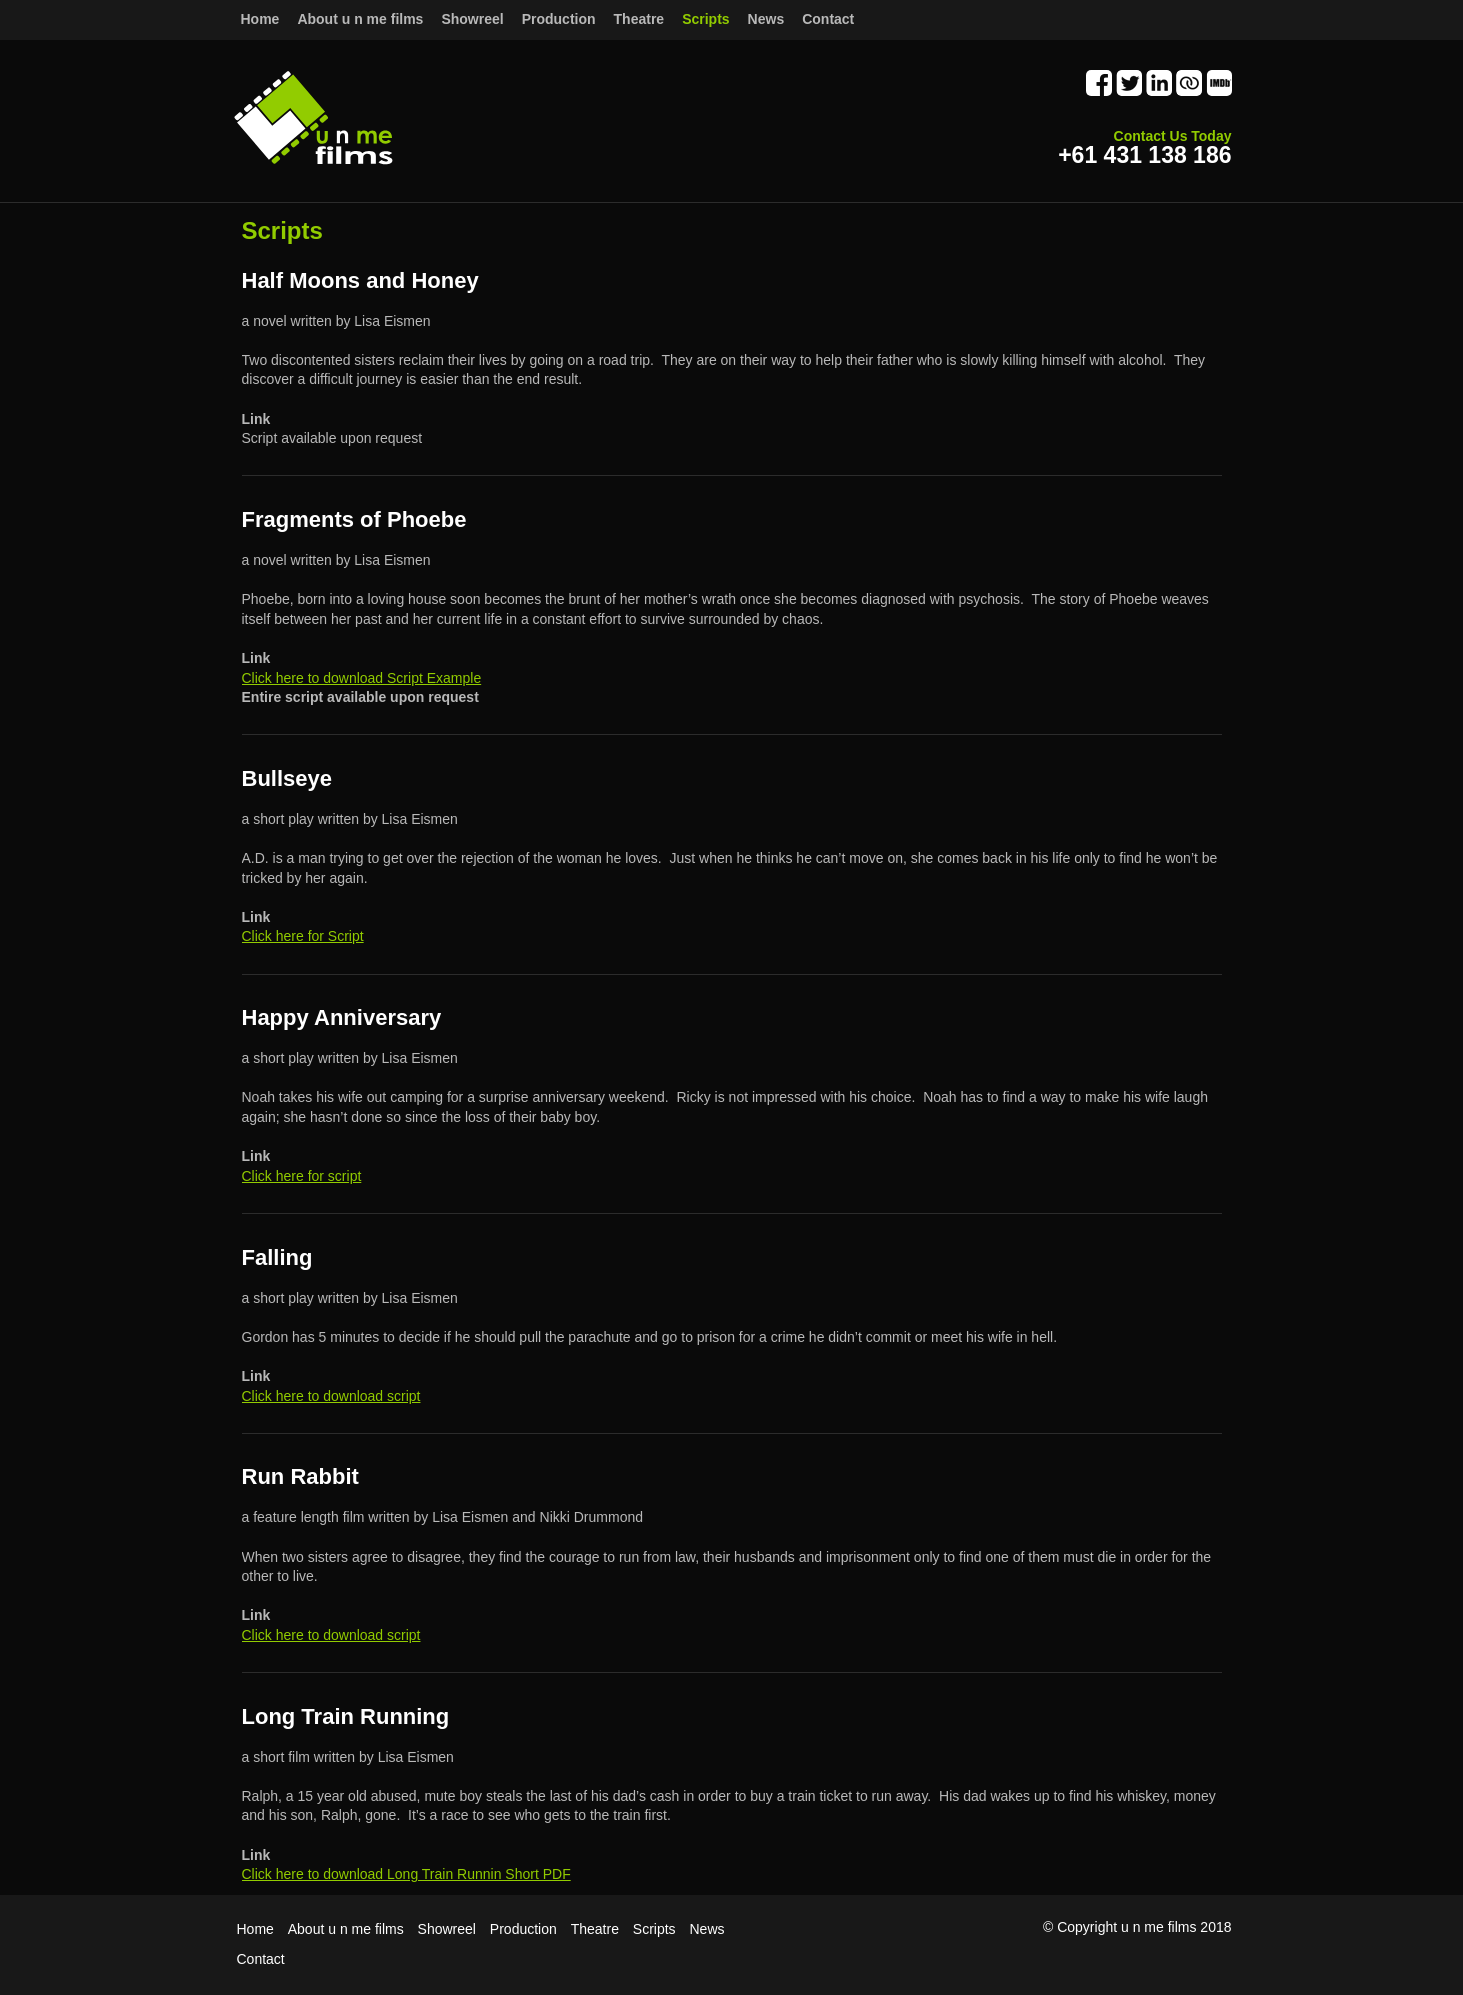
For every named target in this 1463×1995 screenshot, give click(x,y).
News (707, 1929)
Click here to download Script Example (362, 678)
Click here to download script (331, 1396)
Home (260, 19)
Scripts (654, 1929)
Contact (828, 19)
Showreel (447, 1929)
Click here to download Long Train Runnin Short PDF (406, 1874)
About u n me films (346, 1929)
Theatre (595, 1929)
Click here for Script (303, 936)
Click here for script (302, 1176)
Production (559, 19)
